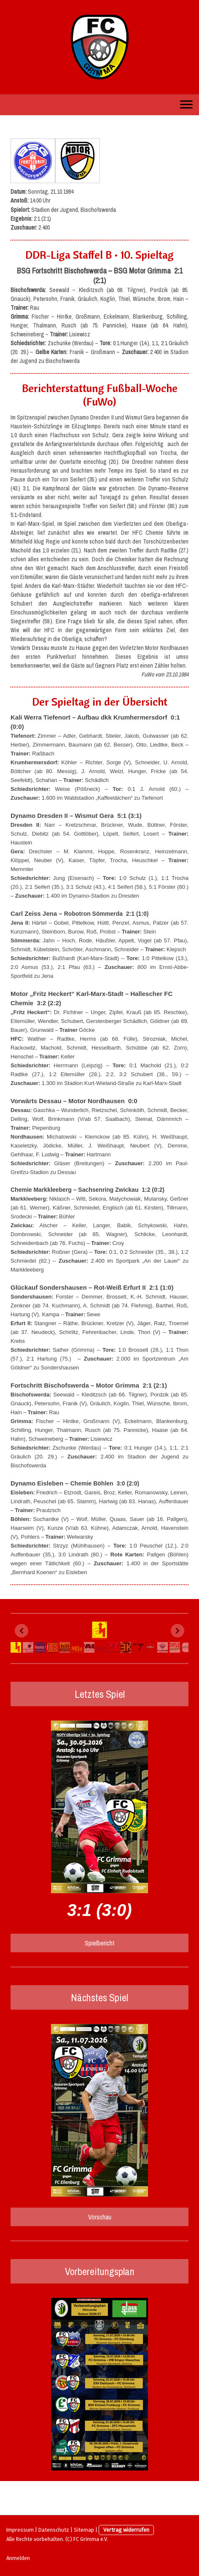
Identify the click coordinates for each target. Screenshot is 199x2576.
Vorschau (99, 2217)
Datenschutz (53, 2530)
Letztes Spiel (100, 1694)
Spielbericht (100, 1943)
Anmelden (18, 2558)
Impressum (20, 2530)
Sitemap (84, 2530)
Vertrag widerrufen (126, 2530)
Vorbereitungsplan (99, 2271)
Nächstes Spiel (99, 1997)
